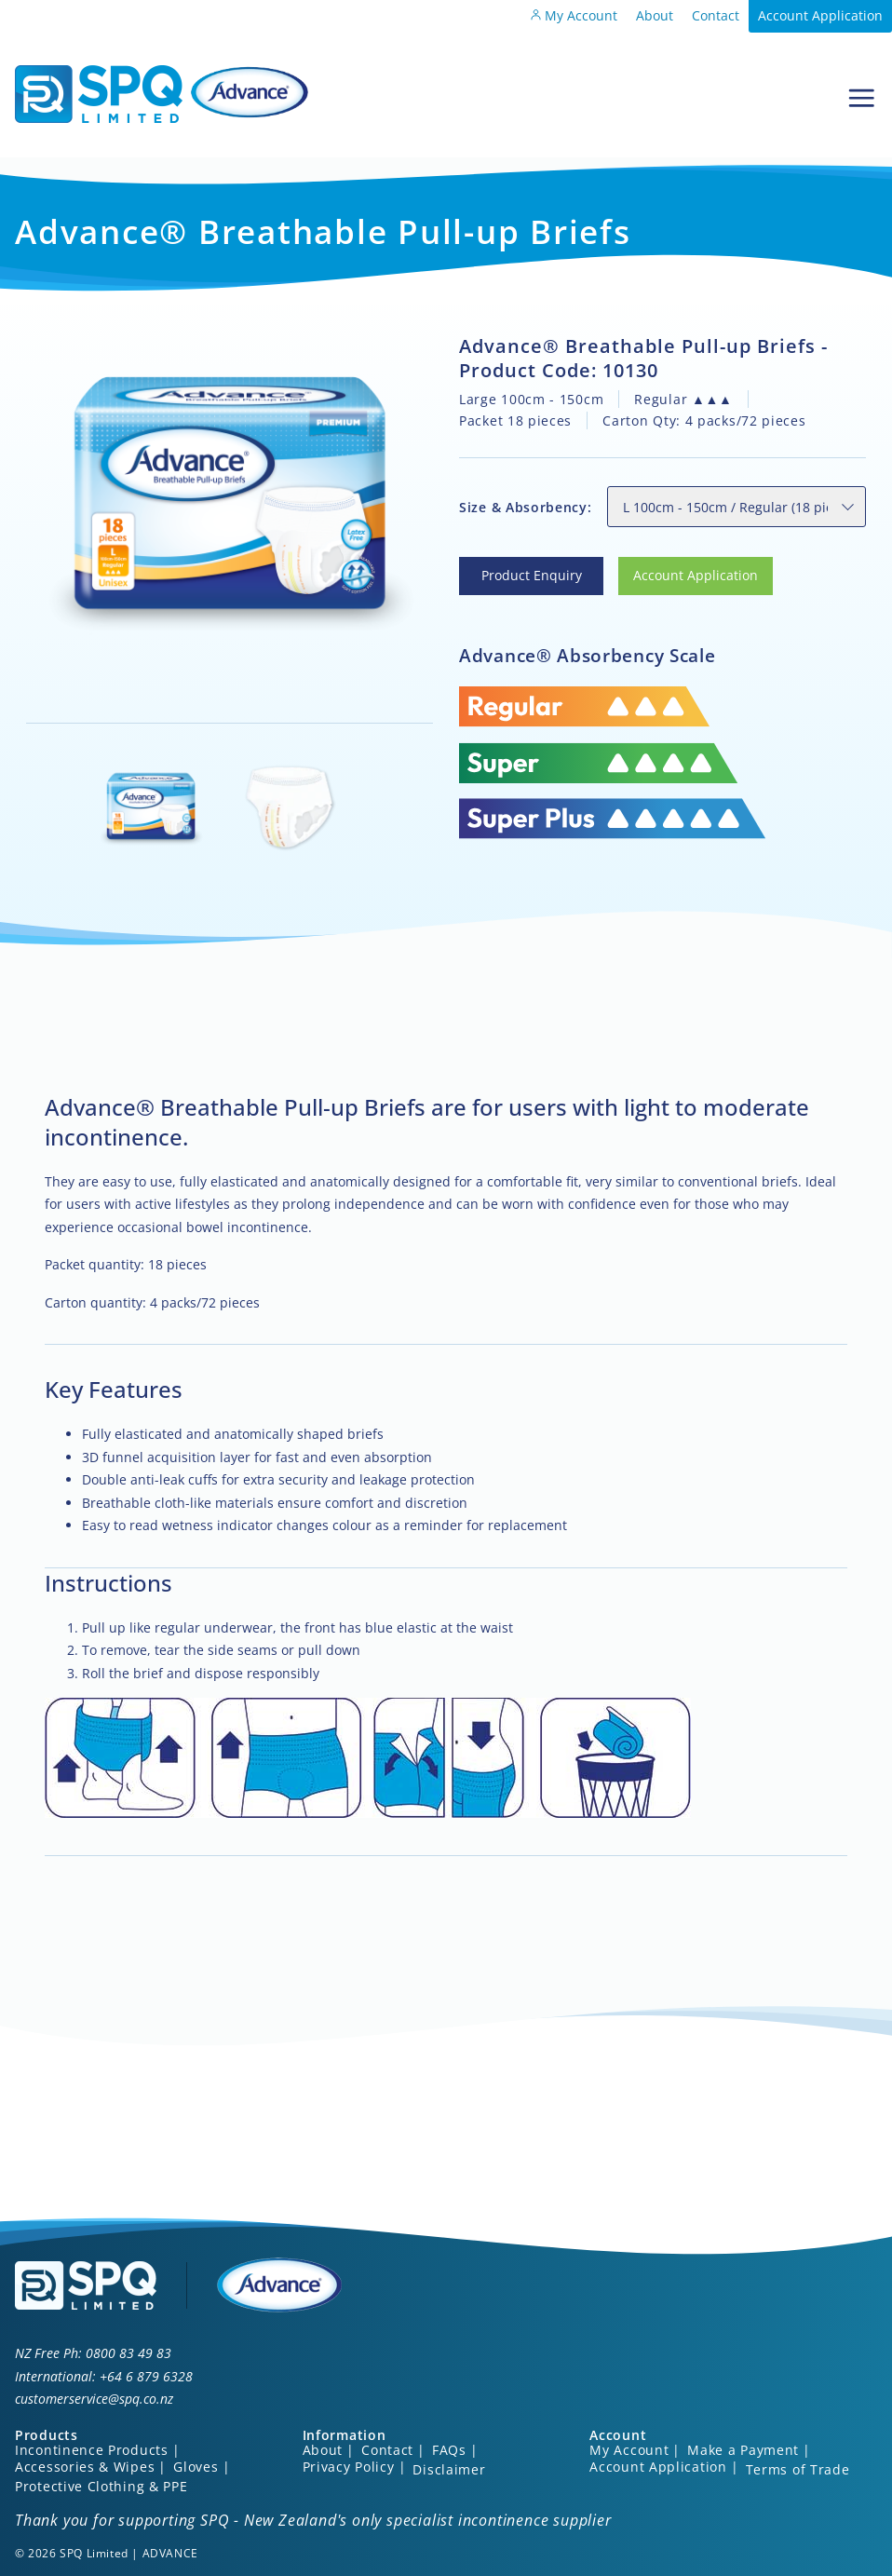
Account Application (820, 15)
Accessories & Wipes (85, 2466)
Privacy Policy (349, 2466)
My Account (574, 15)
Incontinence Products (92, 2450)
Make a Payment (743, 2450)
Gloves (195, 2466)
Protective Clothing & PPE (101, 2486)
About (654, 15)
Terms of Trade (798, 2469)
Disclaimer (448, 2469)
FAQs (449, 2450)
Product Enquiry (509, 567)
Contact (715, 15)
